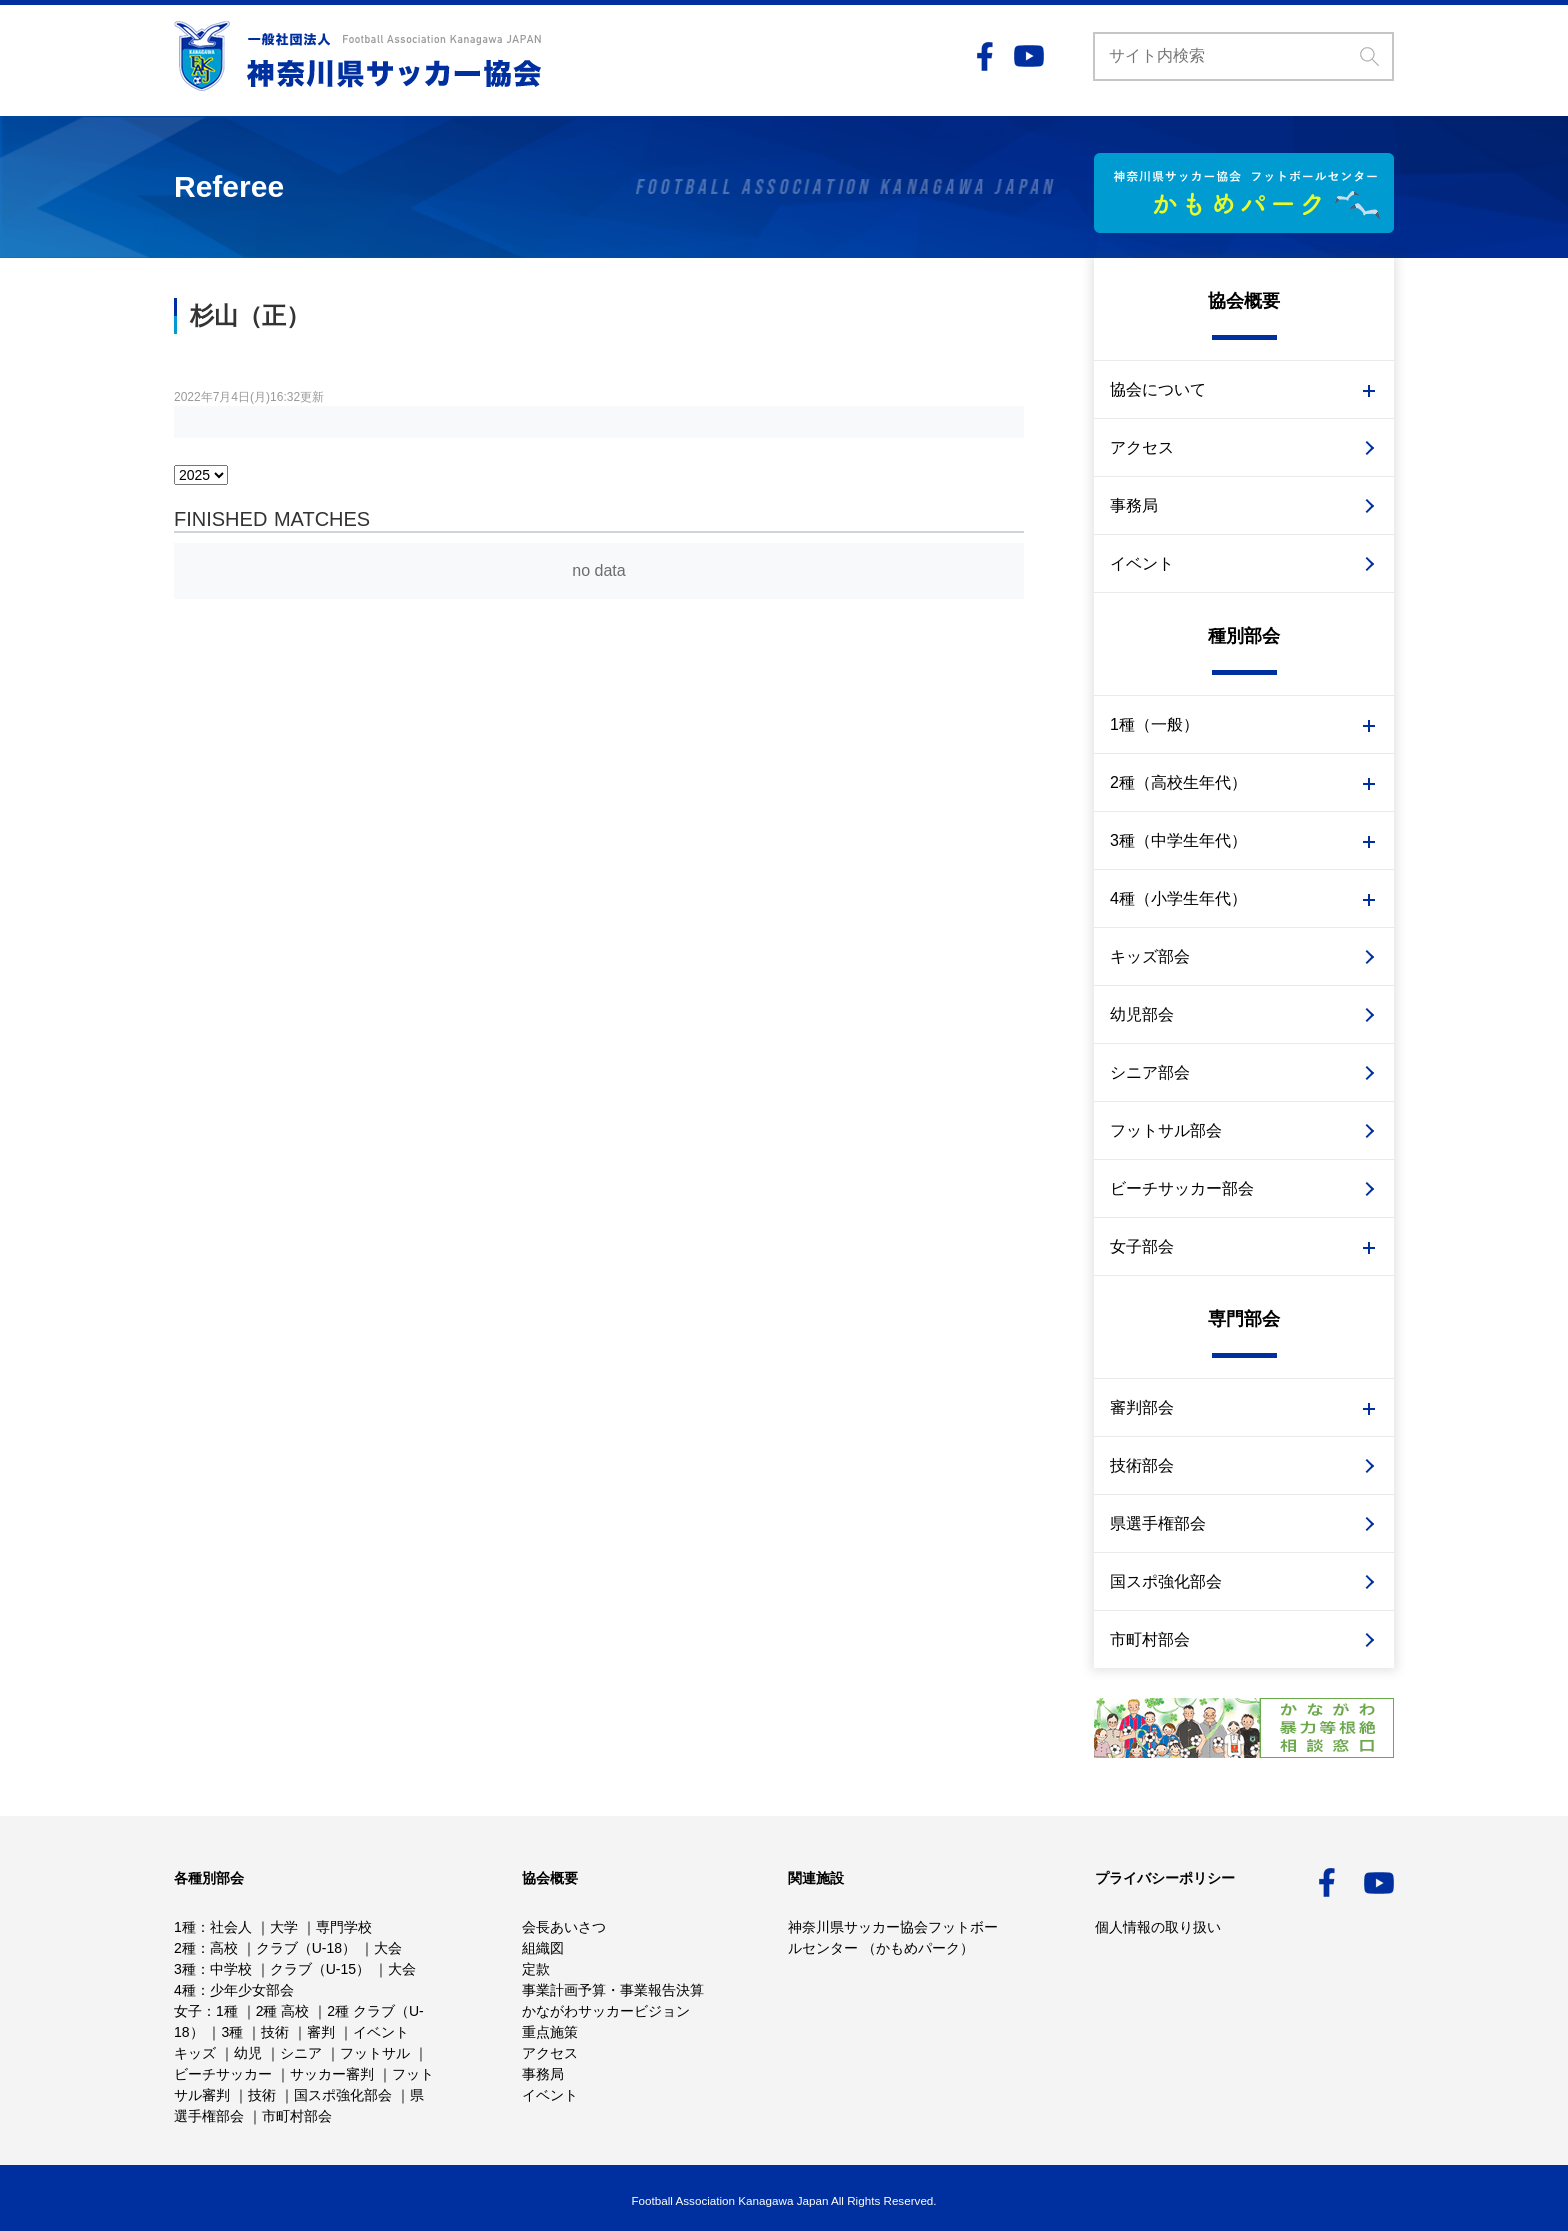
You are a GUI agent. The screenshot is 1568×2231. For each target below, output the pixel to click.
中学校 (231, 1969)
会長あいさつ (564, 1927)
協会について (1158, 389)
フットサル (375, 2053)
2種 (185, 1948)
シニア (301, 2053)
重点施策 (550, 2032)
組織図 (543, 1948)
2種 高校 (283, 2011)
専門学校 (344, 1927)
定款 (536, 1969)
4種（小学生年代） (1178, 898)
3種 (185, 1969)
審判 (321, 2032)
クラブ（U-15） (320, 1969)
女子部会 (1142, 1246)
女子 (188, 2011)
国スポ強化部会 (1166, 1581)
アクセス (1142, 447)
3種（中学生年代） (1178, 840)
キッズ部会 (1150, 956)
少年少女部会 (252, 1990)
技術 (275, 2032)
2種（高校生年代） (1178, 782)
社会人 (231, 1927)
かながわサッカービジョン (606, 2011)
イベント (1142, 563)
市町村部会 (1150, 1639)
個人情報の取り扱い (1158, 1927)
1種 (185, 1927)
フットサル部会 (1166, 1130)
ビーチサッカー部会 (1182, 1188)
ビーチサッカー (223, 2074)
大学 (284, 1927)
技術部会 (1142, 1465)
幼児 (248, 2053)
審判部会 (1142, 1407)
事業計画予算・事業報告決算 (613, 1990)
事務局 (1134, 505)
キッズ (195, 2053)
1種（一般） (1154, 724)
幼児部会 (1142, 1014)
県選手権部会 (1158, 1523)
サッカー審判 (332, 2074)
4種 (185, 1990)
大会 (388, 1948)
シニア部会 (1150, 1072)
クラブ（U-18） (306, 1948)
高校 (224, 1948)
